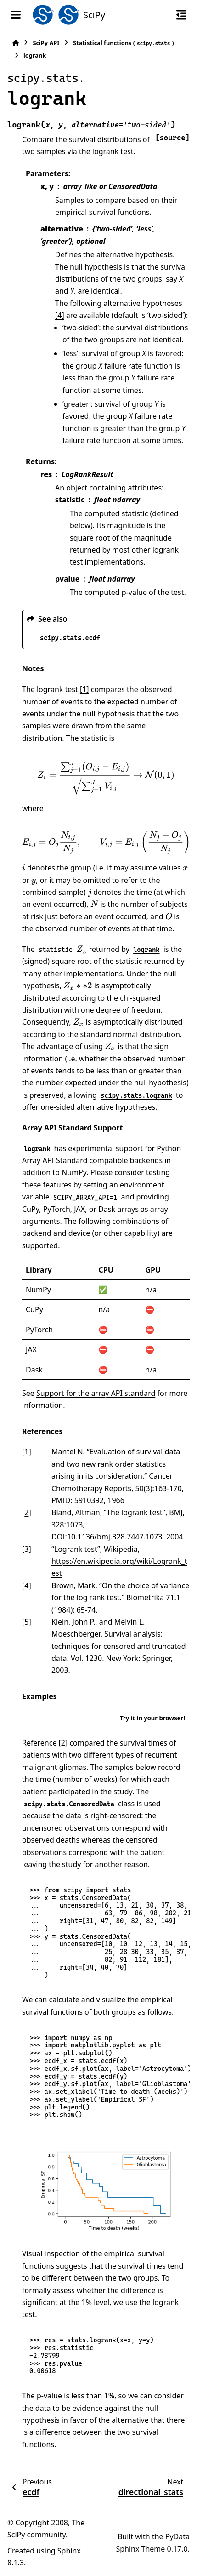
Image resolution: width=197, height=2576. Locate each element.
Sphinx (69, 2551)
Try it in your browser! (152, 1718)
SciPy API (46, 43)
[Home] (15, 43)
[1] (84, 689)
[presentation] (105, 777)
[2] (63, 1743)
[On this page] (181, 15)
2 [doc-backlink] (26, 1512)
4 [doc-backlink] (26, 1585)
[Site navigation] (15, 15)
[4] (59, 315)
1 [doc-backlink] (26, 1451)
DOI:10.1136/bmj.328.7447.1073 (107, 1537)
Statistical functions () (123, 43)
